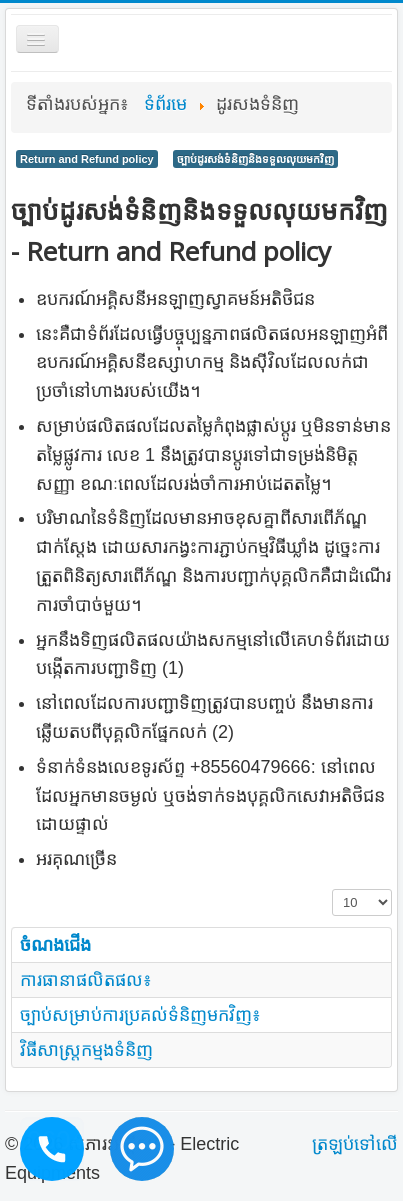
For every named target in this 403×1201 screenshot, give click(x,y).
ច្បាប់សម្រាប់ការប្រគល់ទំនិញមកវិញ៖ (140, 1015)
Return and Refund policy (87, 159)
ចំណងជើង (55, 945)
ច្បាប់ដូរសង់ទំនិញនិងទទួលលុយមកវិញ (255, 159)
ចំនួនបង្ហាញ (332, 889)
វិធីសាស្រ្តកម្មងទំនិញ (86, 1050)
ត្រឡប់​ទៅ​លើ (355, 1144)
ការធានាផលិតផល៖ (86, 980)
